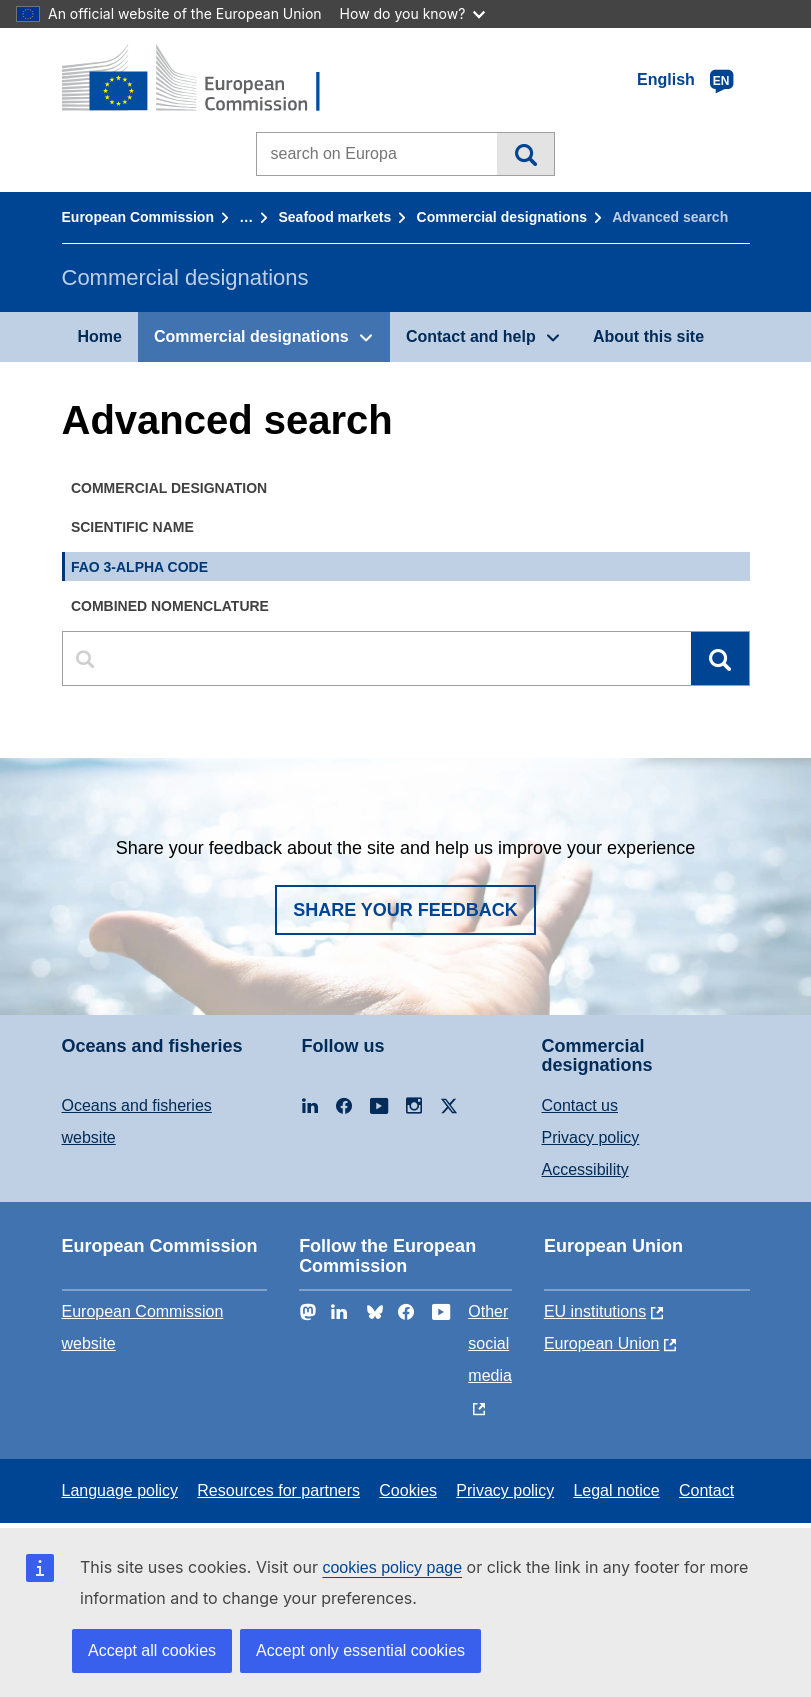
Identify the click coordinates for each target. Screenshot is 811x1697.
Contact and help (471, 336)
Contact (706, 1490)
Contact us (580, 1105)
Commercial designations (502, 217)
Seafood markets (335, 217)
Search (525, 154)
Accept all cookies (152, 1650)
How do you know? (413, 13)
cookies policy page (392, 1567)
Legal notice (616, 1490)
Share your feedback (405, 910)
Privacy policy (591, 1137)
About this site (648, 336)
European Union (602, 1343)
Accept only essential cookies (360, 1650)
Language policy (120, 1490)
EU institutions (595, 1311)
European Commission (138, 217)
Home (100, 336)
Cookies (408, 1490)
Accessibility (585, 1169)
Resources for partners (278, 1490)
